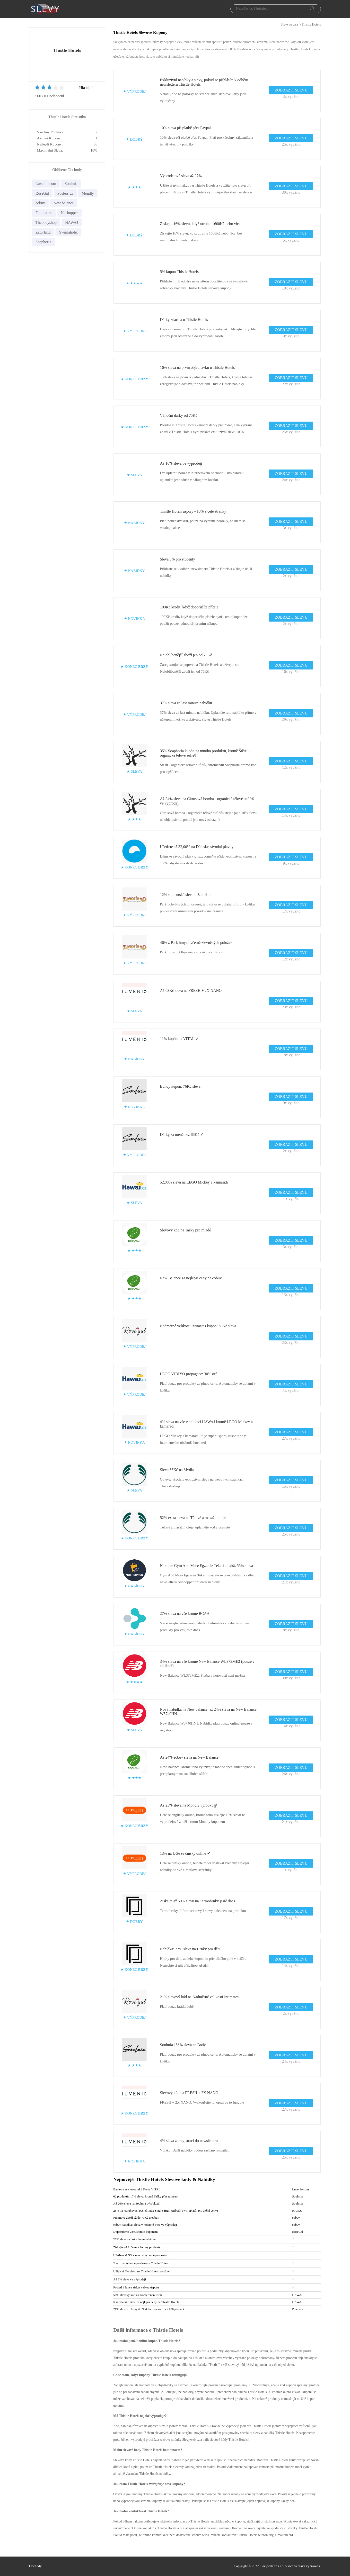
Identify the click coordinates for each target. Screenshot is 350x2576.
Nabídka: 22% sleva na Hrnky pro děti (190, 1949)
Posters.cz (65, 193)
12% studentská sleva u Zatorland (186, 895)
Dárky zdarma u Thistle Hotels (184, 319)
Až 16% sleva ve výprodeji (181, 463)
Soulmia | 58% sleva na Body (183, 2045)
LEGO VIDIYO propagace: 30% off (188, 1374)
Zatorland (43, 232)
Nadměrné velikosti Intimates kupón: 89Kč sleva (198, 1326)
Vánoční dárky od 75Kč (178, 415)
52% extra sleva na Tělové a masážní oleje (193, 1518)
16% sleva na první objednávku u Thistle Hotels (197, 367)
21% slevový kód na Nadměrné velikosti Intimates (199, 1997)
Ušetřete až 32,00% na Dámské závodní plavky (197, 847)
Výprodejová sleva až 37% (181, 176)
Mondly (88, 193)
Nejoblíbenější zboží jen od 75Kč (186, 655)
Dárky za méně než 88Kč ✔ (181, 1134)
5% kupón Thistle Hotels (179, 272)
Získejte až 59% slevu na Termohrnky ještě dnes (197, 1901)
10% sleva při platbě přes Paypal (185, 128)
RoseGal (42, 193)
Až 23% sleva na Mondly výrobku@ (188, 1805)
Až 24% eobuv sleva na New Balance (189, 1757)
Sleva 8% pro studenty (177, 559)
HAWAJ (71, 222)
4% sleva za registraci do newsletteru (189, 2141)
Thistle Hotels (311, 24)
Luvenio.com (45, 183)
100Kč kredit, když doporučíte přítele (189, 607)
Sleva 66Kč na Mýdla (177, 1470)
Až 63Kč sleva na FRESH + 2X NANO (191, 990)
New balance (63, 203)
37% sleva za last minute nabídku (186, 703)
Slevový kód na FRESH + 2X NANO (189, 2093)
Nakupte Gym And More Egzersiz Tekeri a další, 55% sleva (206, 1566)
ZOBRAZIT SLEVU (291, 90)
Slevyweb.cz (289, 24)
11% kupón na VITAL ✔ (179, 1039)
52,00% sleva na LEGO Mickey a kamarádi (194, 1182)
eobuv (40, 203)
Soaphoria (43, 242)
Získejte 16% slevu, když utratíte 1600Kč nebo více (200, 224)
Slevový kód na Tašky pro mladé (185, 1230)
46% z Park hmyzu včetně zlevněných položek (196, 942)
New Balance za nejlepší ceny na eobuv (191, 1278)
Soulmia (71, 183)
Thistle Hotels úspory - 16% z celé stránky (193, 511)
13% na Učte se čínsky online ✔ (185, 1853)
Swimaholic (68, 232)
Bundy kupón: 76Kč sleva (180, 1086)
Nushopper (69, 213)
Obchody (35, 2566)
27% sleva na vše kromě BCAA (185, 1613)
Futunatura (43, 213)
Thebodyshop (46, 222)
